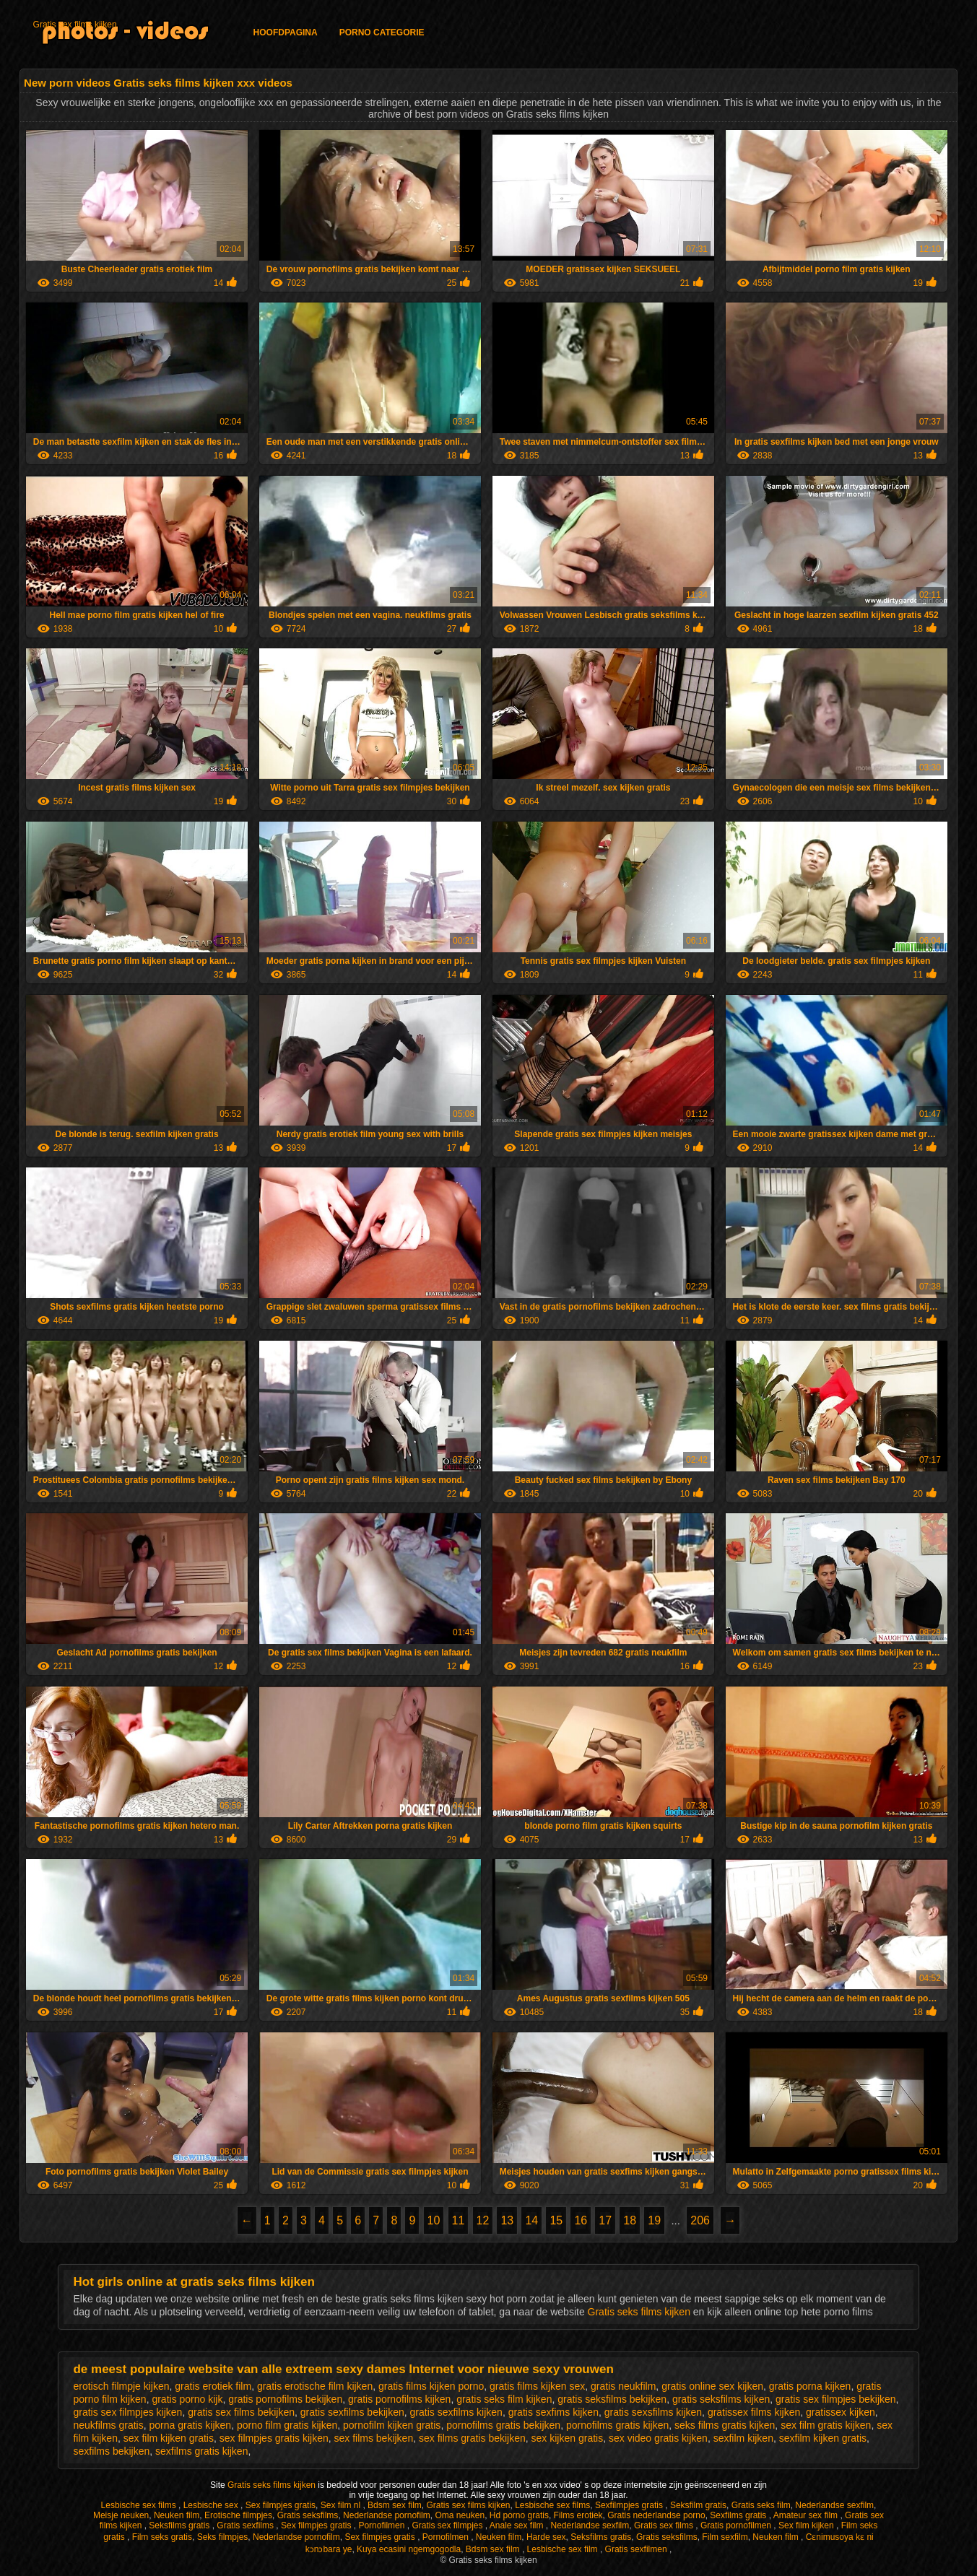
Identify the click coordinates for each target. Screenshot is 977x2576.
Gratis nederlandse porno (656, 2515)
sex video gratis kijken (658, 2438)
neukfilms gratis (108, 2425)
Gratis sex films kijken (75, 24)
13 (506, 2220)
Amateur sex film (807, 2515)
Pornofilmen (382, 2525)
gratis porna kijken (810, 2386)
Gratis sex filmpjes (448, 2525)
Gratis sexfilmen (637, 2549)
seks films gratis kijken (724, 2425)
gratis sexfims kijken (553, 2412)
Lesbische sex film (563, 2549)
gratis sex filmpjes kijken (127, 2412)
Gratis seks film (761, 2505)
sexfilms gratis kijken (201, 2451)
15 (556, 2220)
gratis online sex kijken (712, 2386)
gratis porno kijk (187, 2399)
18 (629, 2220)
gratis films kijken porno (431, 2386)
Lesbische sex (211, 2505)
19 (654, 2220)
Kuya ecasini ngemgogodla (409, 2549)
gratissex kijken (840, 2412)
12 (483, 2220)
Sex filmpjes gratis (281, 2505)
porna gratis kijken (190, 2425)
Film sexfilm (724, 2537)
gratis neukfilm (623, 2386)
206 (700, 2220)
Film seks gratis (162, 2537)
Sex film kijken (807, 2525)
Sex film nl (342, 2505)
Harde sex (546, 2537)
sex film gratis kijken (826, 2425)
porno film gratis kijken (287, 2425)
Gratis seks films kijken (640, 2312)
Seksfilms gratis (180, 2525)
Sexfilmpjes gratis (630, 2505)
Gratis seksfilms (308, 2515)
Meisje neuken (121, 2515)
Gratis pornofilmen (736, 2525)
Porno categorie (382, 32)
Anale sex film (518, 2525)
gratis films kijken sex (537, 2386)
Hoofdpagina (285, 32)
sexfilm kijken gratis (823, 2438)
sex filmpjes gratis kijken (274, 2438)
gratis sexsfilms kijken (653, 2412)
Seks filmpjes (222, 2537)
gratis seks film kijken (504, 2399)
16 (580, 2220)
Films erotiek (578, 2515)
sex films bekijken (373, 2438)
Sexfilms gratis (739, 2515)
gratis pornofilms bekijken (285, 2399)
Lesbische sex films (139, 2505)
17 (605, 2220)
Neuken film (176, 2515)
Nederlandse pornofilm (386, 2515)
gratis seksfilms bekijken (611, 2399)
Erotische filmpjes (238, 2515)
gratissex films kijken (754, 2412)
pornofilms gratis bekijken (503, 2425)
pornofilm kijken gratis (391, 2425)
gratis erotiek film (213, 2386)
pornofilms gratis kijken (617, 2425)
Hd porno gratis (519, 2515)
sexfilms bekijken (111, 2451)
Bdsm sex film (395, 2505)
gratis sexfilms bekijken (352, 2412)
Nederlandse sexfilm (834, 2505)
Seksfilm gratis (698, 2505)
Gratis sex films (664, 2525)
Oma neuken (460, 2515)
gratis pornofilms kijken (399, 2399)
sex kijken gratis (567, 2438)
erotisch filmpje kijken (121, 2386)
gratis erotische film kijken (315, 2386)
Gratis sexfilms (246, 2525)
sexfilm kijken (743, 2438)
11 (458, 2220)
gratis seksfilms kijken (721, 2399)
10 (433, 2220)
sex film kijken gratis (168, 2438)
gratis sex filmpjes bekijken (836, 2399)
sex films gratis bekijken (472, 2438)
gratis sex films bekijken (241, 2412)
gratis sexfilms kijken (456, 2412)
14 (531, 2220)
